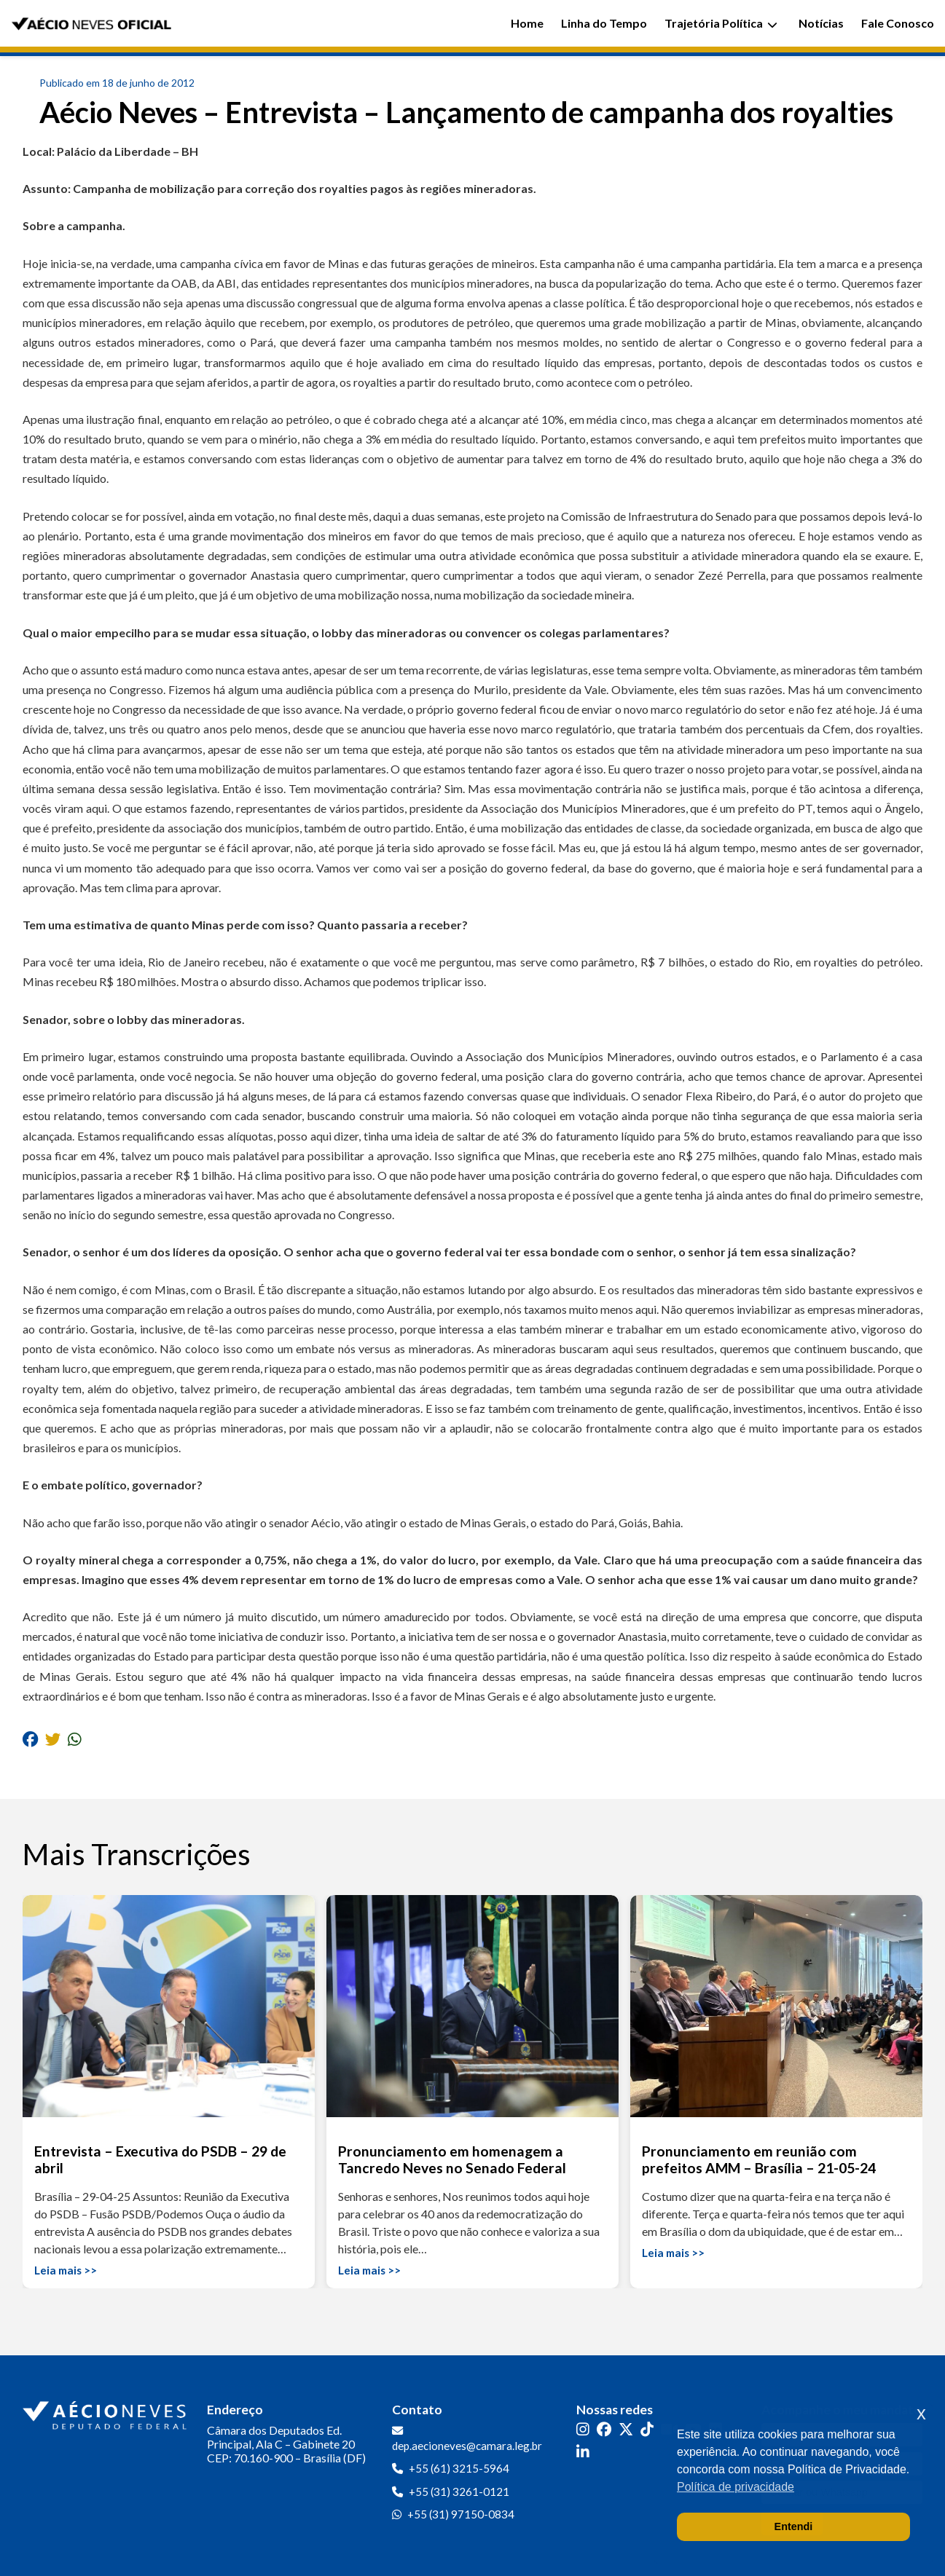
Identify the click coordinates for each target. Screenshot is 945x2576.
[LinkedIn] (582, 2451)
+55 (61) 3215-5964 (459, 2468)
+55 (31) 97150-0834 (460, 2514)
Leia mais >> (65, 2270)
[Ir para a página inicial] (106, 2412)
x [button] (921, 2413)
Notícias (821, 23)
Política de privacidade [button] (735, 2487)
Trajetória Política (720, 23)
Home (527, 23)
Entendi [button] (794, 2526)
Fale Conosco (897, 23)
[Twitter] (626, 2429)
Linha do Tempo (604, 23)
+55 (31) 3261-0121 (459, 2491)
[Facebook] (604, 2429)
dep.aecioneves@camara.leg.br (467, 2445)
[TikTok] (647, 2429)
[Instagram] (582, 2429)
